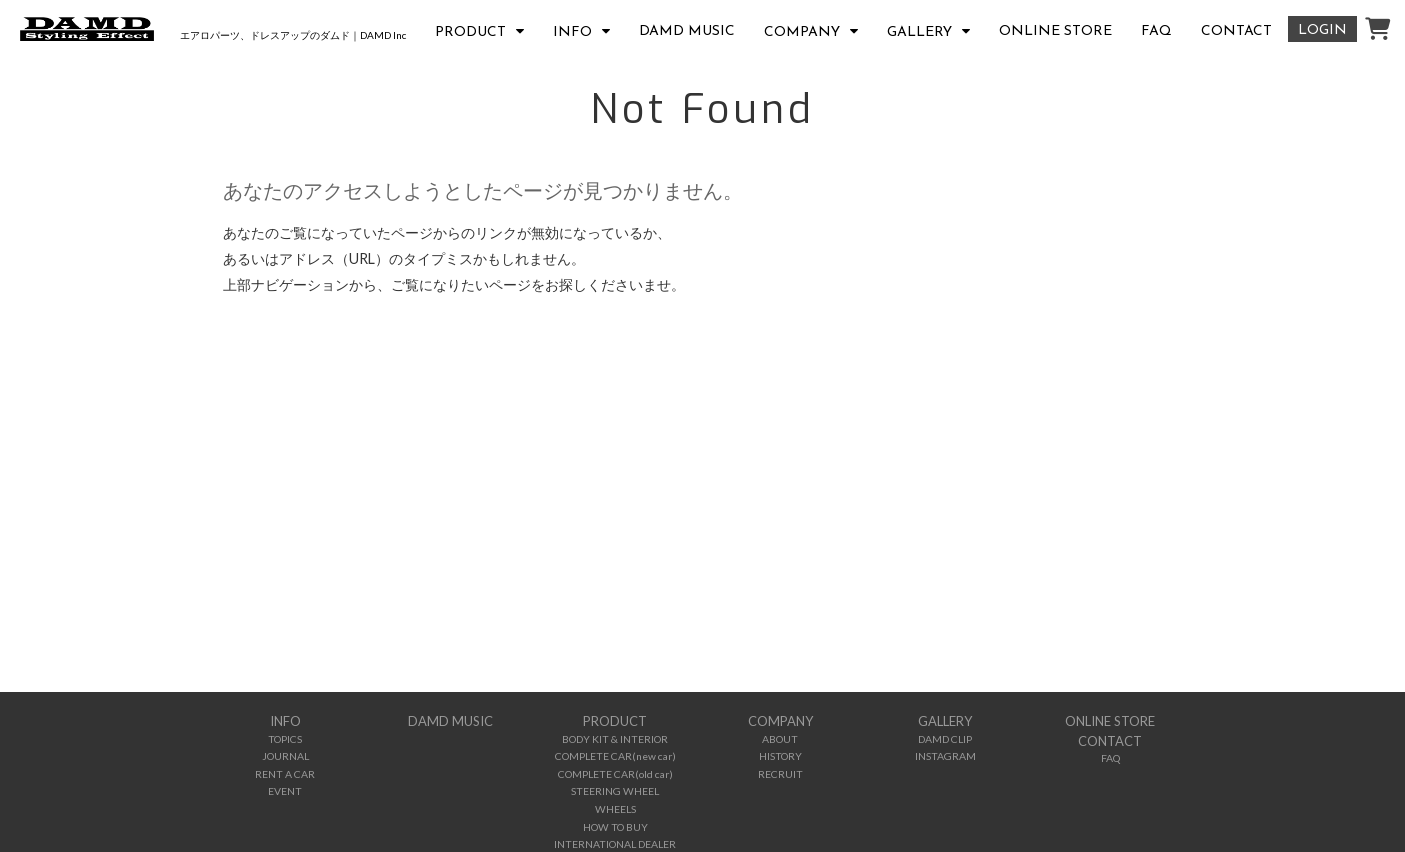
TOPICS (285, 739)
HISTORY (780, 756)
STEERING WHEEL (615, 791)
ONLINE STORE (1055, 31)
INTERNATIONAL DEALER (615, 844)
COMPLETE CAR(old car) (615, 774)
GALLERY (919, 32)
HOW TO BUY (615, 827)
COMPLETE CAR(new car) (615, 756)
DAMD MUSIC (687, 31)
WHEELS (615, 809)
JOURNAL (285, 756)
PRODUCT (470, 32)
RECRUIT (780, 774)
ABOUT (780, 739)
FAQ (1156, 31)
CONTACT (1236, 31)
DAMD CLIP (945, 739)
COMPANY (802, 32)
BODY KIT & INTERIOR (615, 739)
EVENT (285, 791)
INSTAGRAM (945, 756)
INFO (572, 32)
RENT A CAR (285, 774)
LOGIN (1322, 30)
